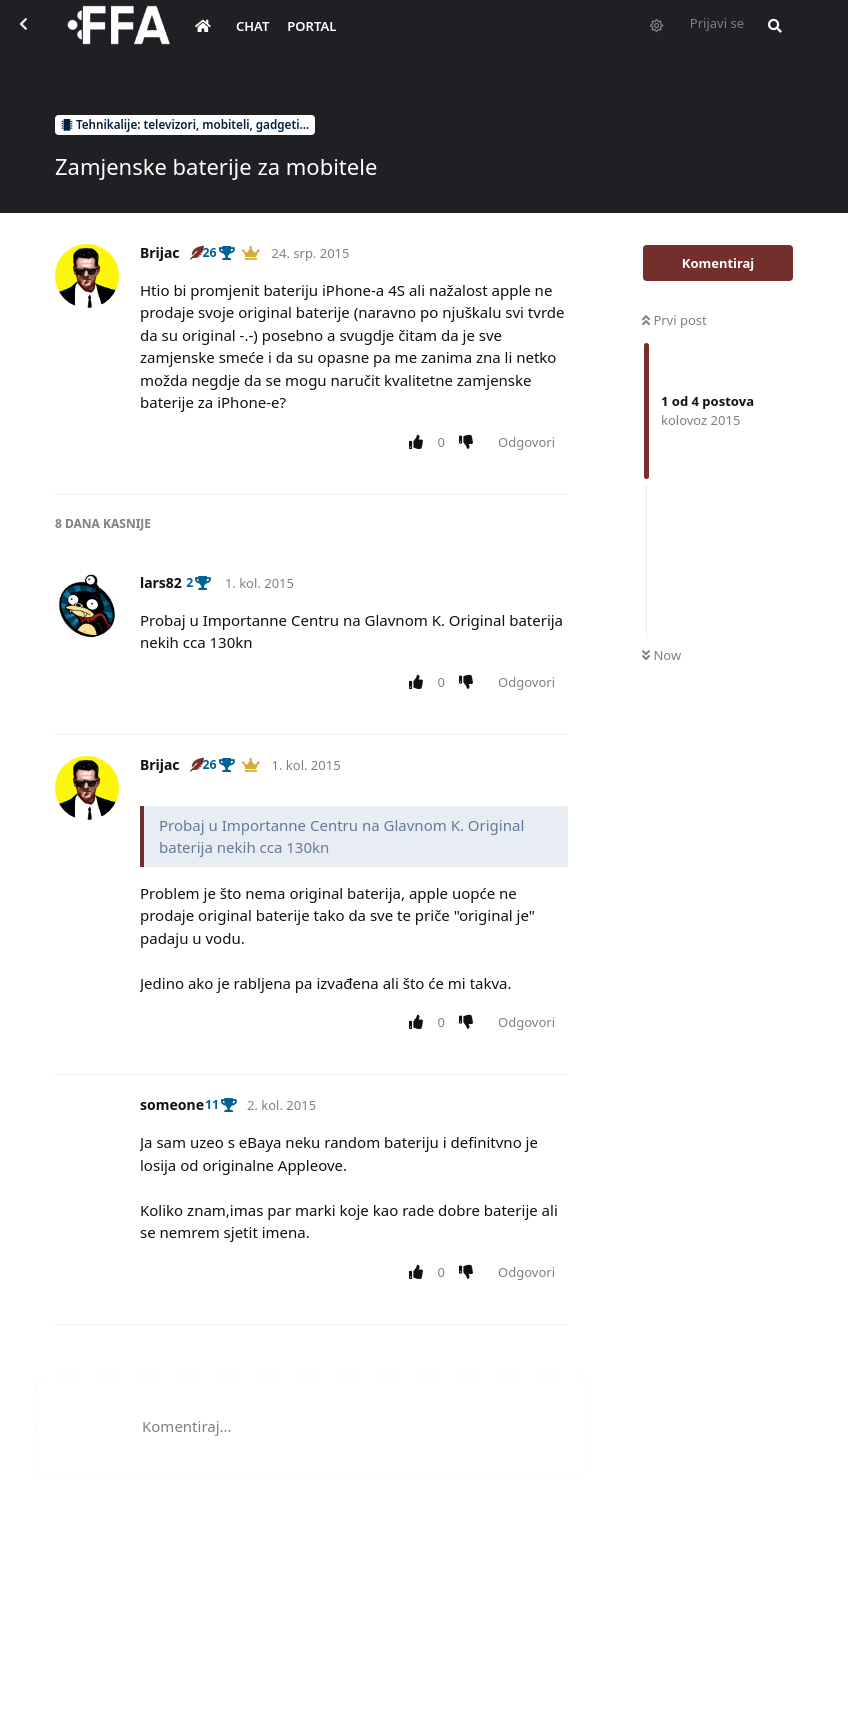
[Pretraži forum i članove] (770, 36)
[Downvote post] (470, 443)
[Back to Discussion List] (36, 36)
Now (661, 655)
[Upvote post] (419, 443)
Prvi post (674, 320)
